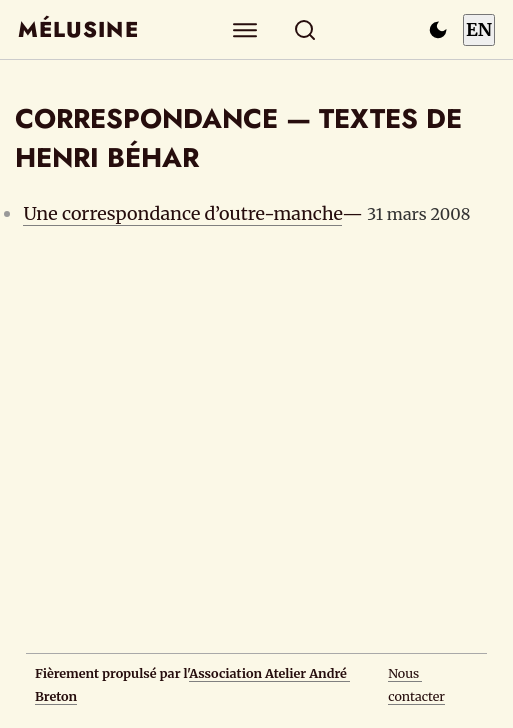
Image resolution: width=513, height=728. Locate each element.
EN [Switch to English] (479, 29)
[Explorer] (244, 29)
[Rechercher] (304, 29)
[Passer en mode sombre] (438, 30)
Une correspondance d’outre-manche (182, 213)
